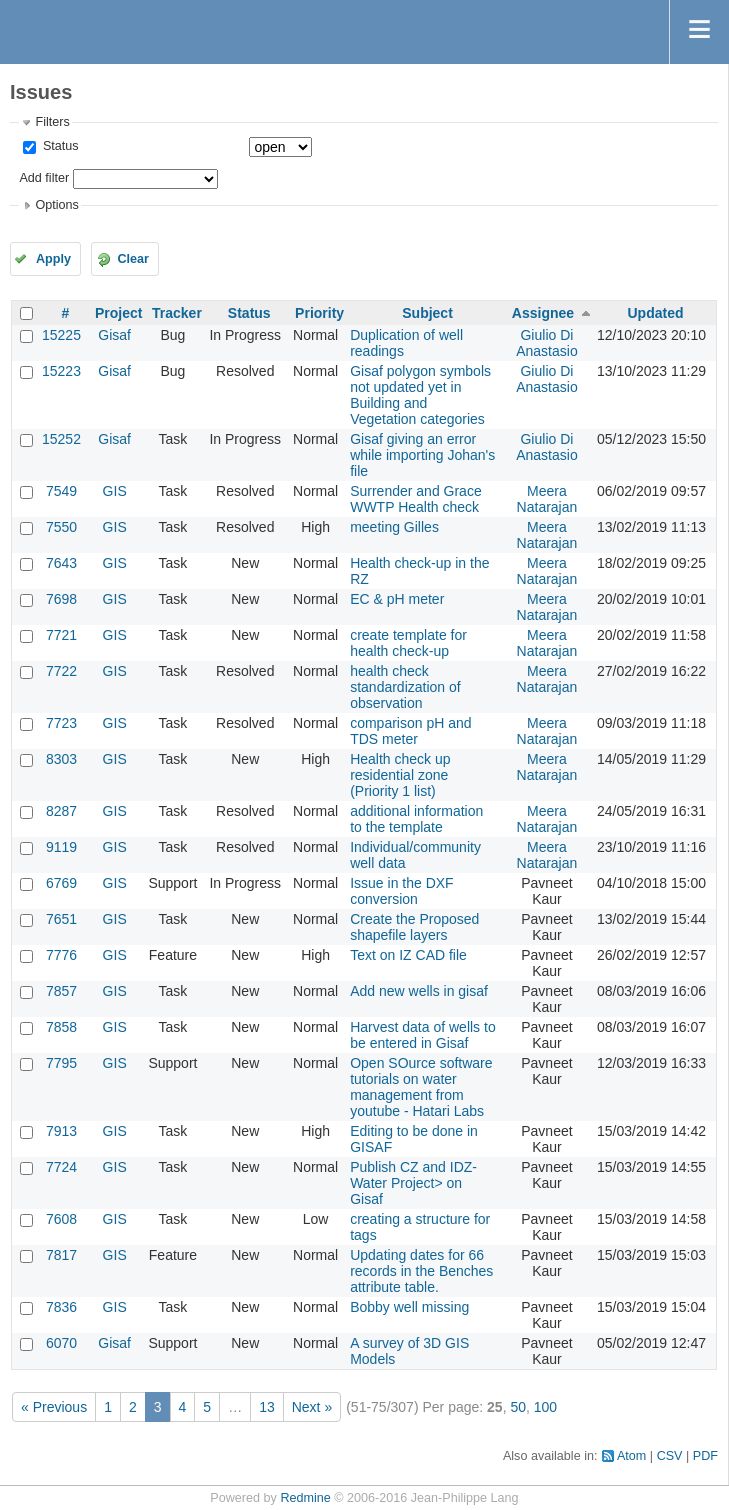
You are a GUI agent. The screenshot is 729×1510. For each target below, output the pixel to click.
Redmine (305, 1498)
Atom (631, 1456)
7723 (61, 723)
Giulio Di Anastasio (546, 343)
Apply (53, 259)
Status (58, 146)
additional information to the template (416, 819)
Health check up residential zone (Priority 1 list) (400, 775)
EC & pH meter (397, 599)
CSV (670, 1456)
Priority (319, 313)
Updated (655, 313)
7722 (61, 671)
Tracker (177, 313)
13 (267, 1407)
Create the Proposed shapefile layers (414, 927)
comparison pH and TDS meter (410, 731)
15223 (61, 371)
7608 (61, 1219)
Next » (312, 1407)
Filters (52, 122)
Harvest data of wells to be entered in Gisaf (423, 1035)
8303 (61, 759)
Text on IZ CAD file (408, 955)
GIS (115, 491)
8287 (61, 811)
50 (518, 1407)
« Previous (54, 1407)
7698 (61, 599)
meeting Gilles (394, 527)
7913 (61, 1131)
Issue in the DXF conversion (402, 891)
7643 (61, 563)
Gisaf (114, 335)
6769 (61, 883)
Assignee (543, 313)
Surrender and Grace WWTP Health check (416, 499)
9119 (61, 847)
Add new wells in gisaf (419, 991)
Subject (427, 313)
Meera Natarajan (547, 499)
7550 (61, 527)
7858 (61, 1027)
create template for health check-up (408, 643)
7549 (61, 491)
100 (545, 1407)
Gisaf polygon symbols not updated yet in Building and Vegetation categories (420, 395)
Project (118, 313)
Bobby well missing (409, 1307)
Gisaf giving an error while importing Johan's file (422, 455)
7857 (61, 991)
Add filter (44, 178)
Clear (133, 259)
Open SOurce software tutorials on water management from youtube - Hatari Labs (421, 1087)
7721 (61, 635)
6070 (61, 1343)
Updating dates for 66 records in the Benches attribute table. (421, 1271)
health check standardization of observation (405, 687)
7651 (61, 919)
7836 (61, 1307)
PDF (705, 1456)
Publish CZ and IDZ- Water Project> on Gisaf (413, 1183)
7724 (61, 1167)
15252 (61, 439)
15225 (61, 335)
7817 (61, 1255)
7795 (61, 1063)
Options (56, 205)
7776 (61, 955)
